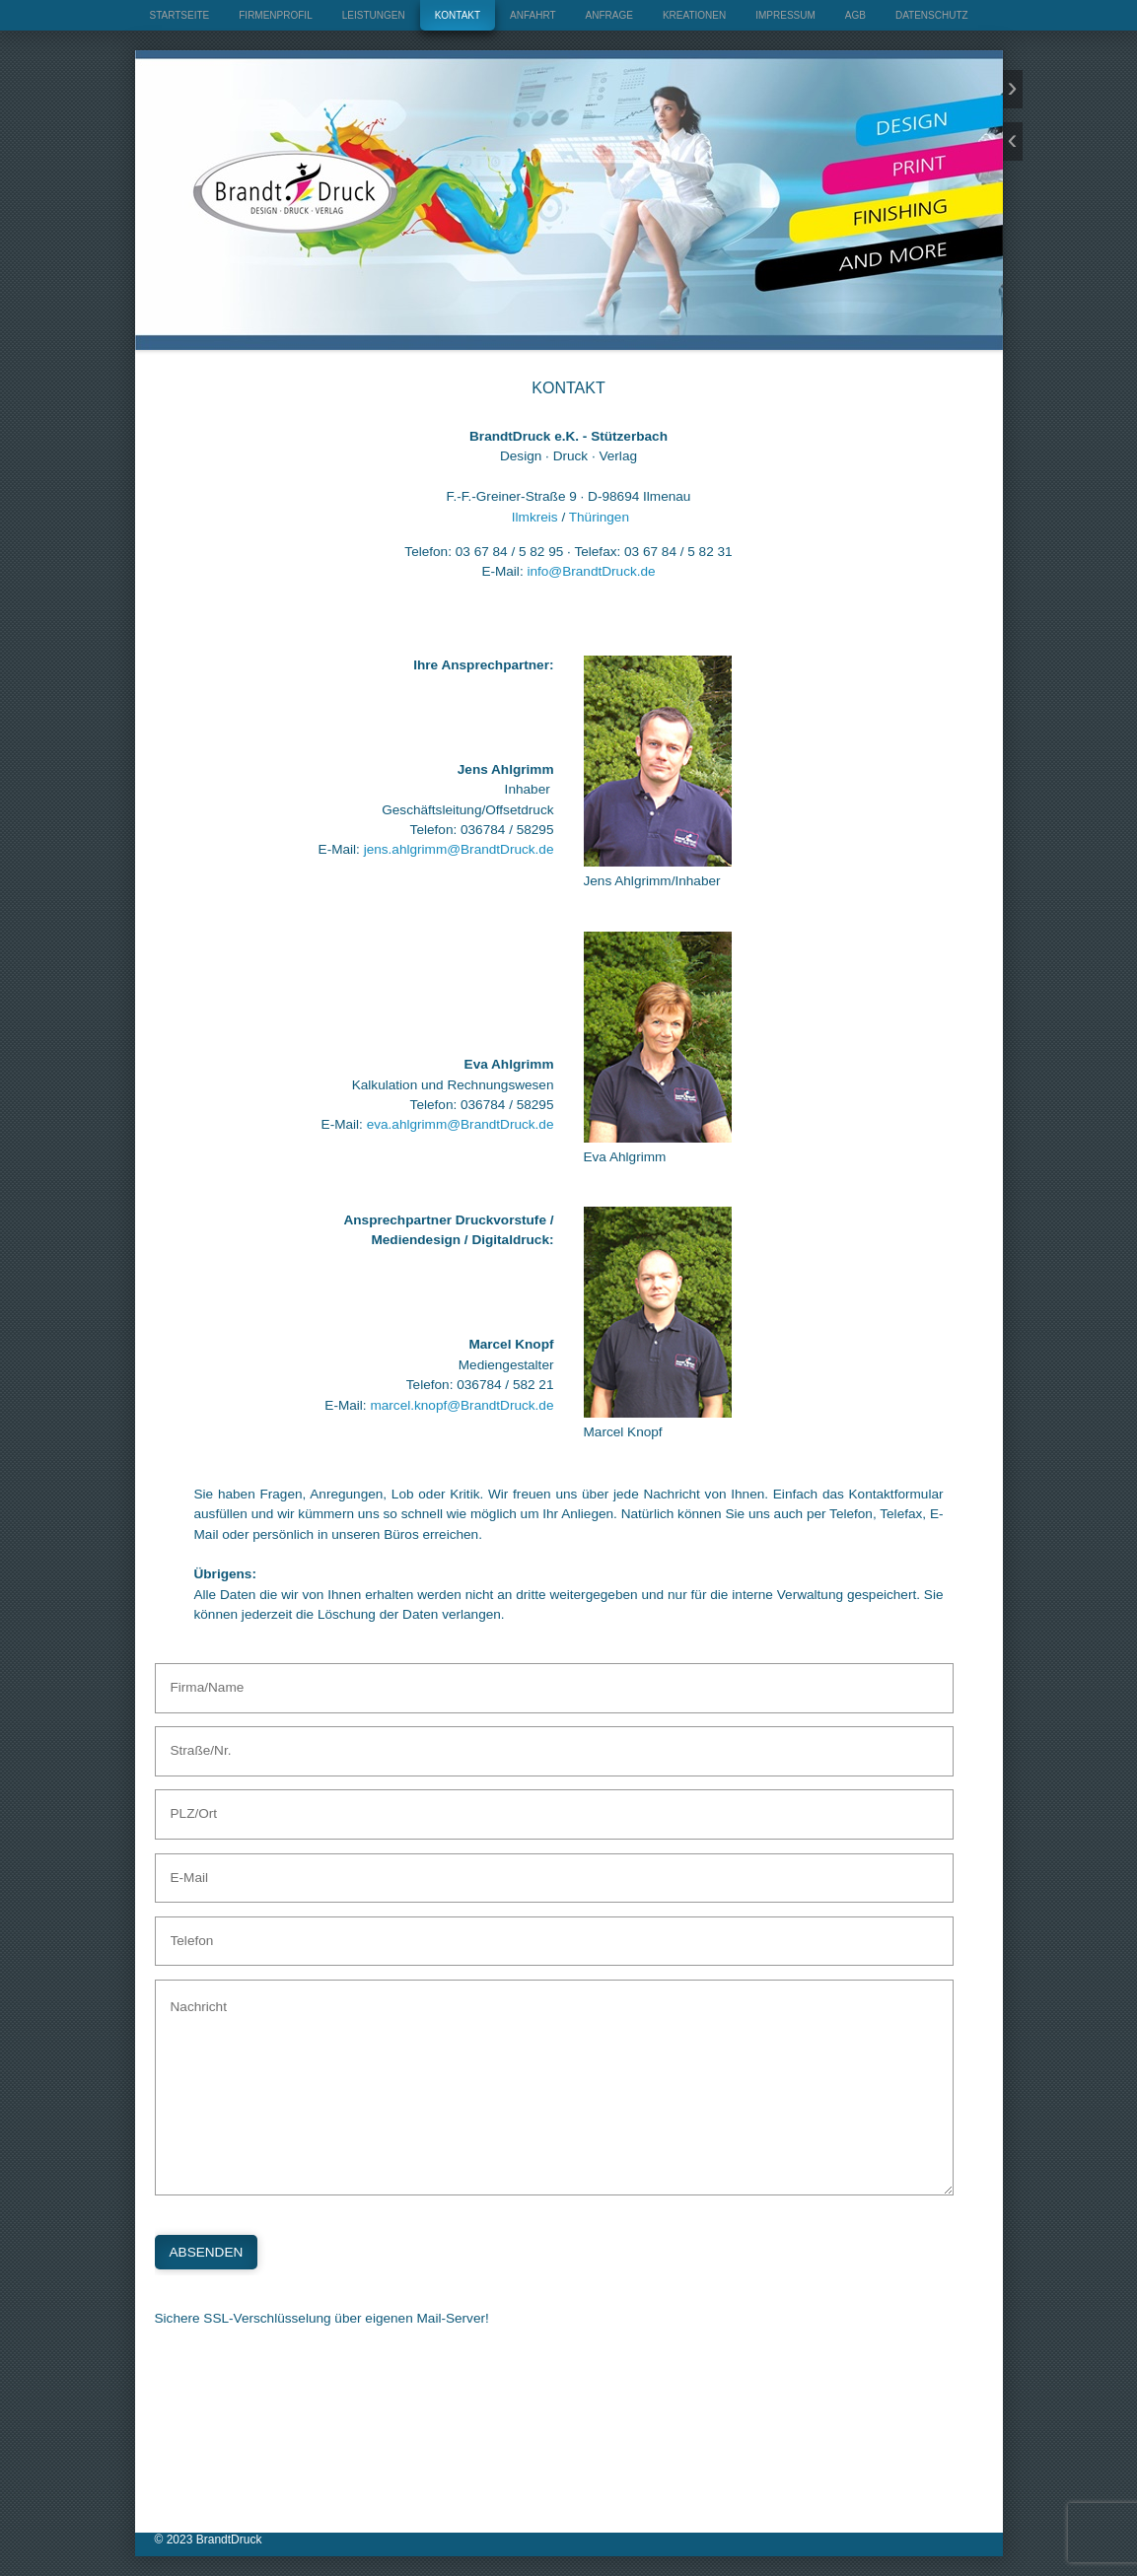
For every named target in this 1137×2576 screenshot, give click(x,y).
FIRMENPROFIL (275, 15)
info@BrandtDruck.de (591, 571)
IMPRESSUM (785, 15)
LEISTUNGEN (373, 15)
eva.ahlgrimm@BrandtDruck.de (460, 1124)
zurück (1013, 141)
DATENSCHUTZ (931, 15)
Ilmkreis (535, 517)
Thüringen (599, 517)
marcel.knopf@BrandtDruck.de (461, 1405)
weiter (1013, 89)
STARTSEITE (180, 15)
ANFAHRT (533, 15)
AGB (855, 15)
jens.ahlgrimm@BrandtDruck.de (459, 849)
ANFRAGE (609, 15)
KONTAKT (457, 15)
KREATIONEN (694, 15)
